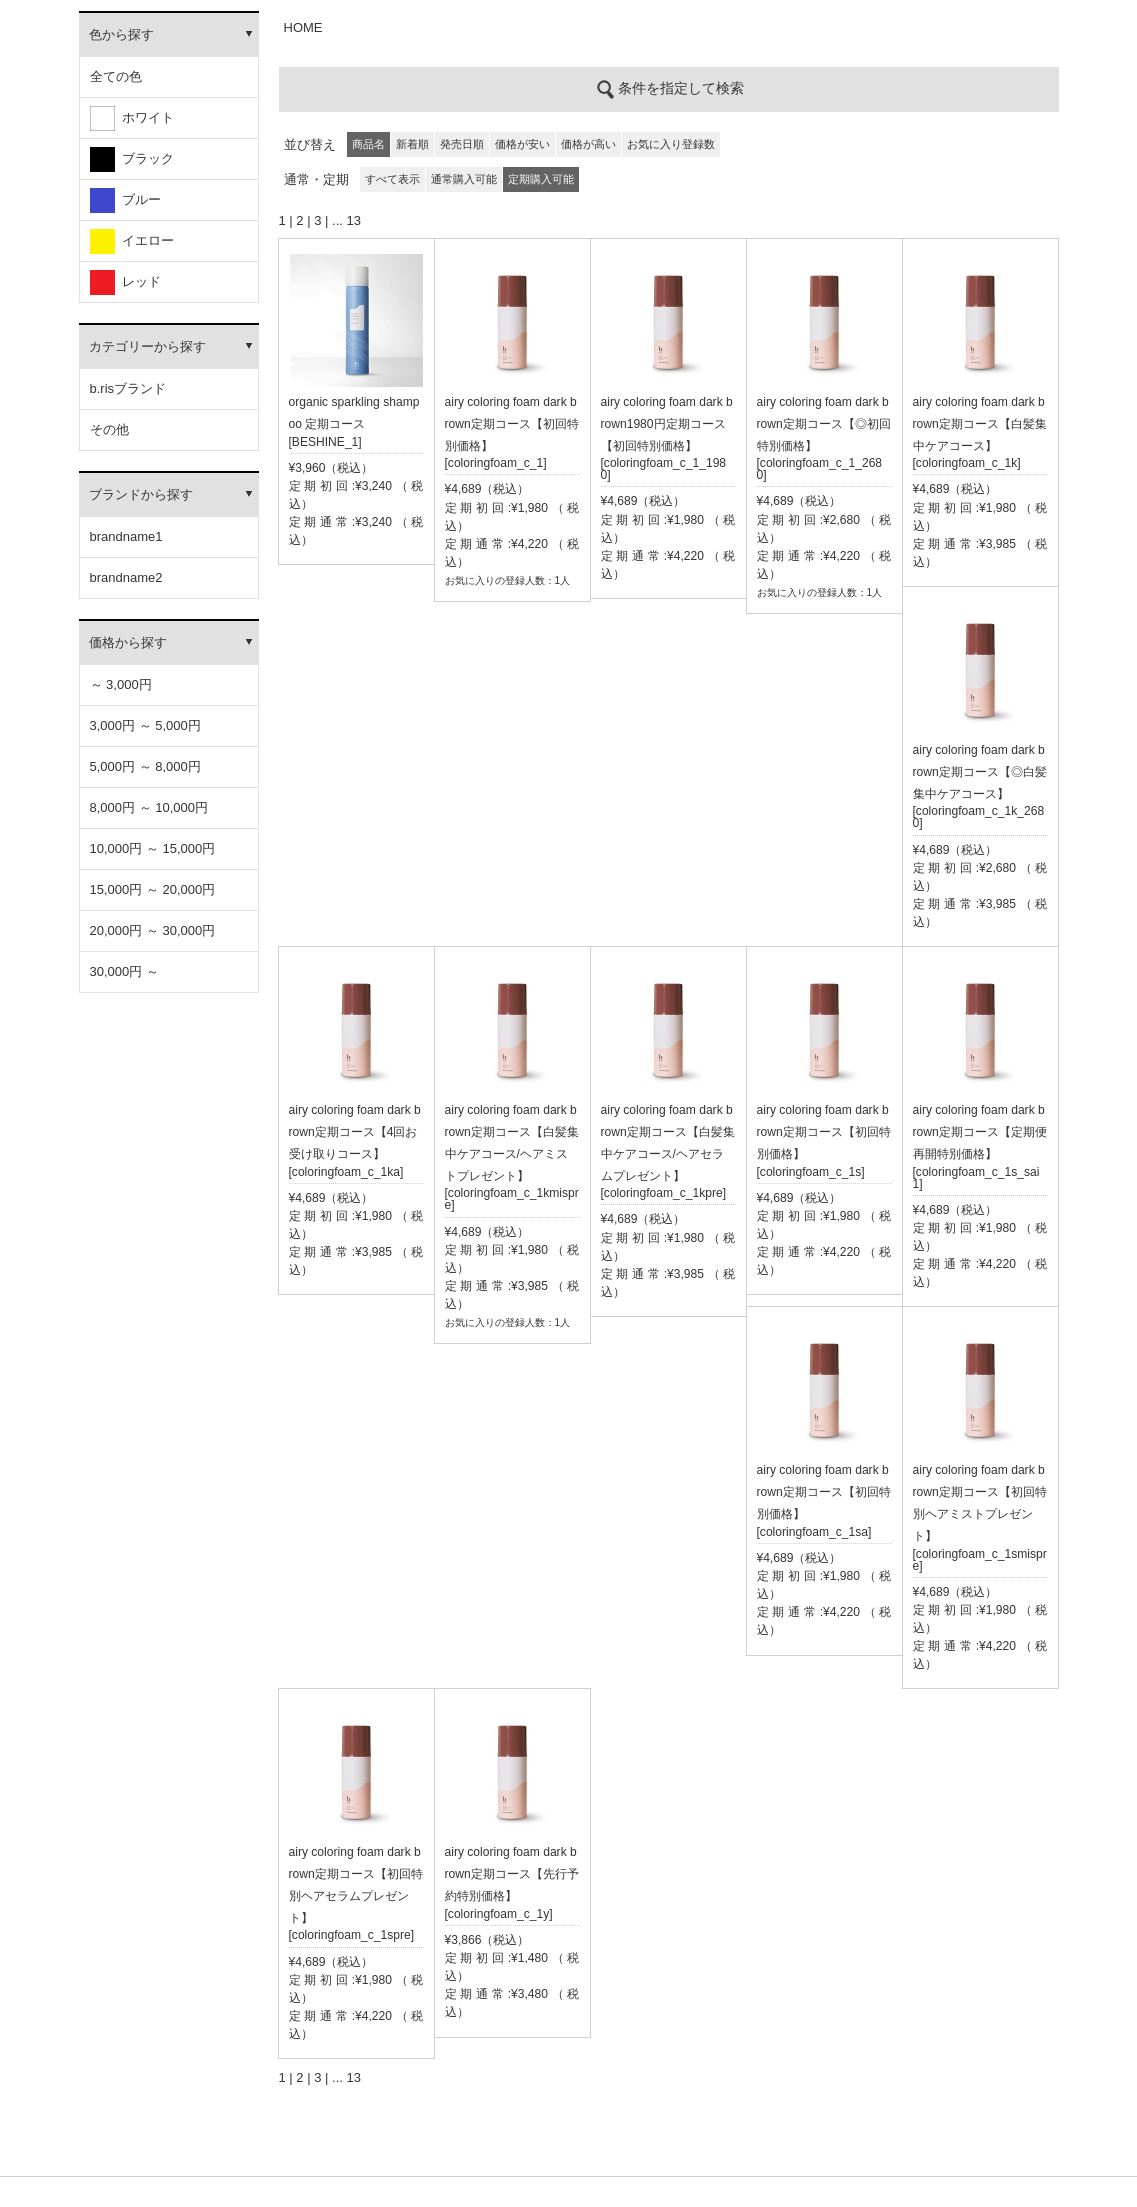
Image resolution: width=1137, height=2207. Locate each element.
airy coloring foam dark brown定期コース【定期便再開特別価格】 (980, 1132)
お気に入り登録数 (671, 144)
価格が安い (522, 144)
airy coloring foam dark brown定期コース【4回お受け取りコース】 (355, 1132)
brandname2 (126, 577)
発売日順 (462, 144)
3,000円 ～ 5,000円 (145, 725)
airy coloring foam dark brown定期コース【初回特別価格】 (512, 424)
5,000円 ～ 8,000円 (145, 766)
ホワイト (132, 118)
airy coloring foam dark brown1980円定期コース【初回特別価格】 (667, 424)
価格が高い (588, 144)
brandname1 (126, 536)
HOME (303, 27)
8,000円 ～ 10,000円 (149, 807)
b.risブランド (128, 388)
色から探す (121, 34)
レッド (125, 282)
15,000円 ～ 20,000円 (153, 889)
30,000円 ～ (124, 971)
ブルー (125, 200)
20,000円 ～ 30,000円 (153, 930)
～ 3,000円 (121, 684)
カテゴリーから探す (147, 346)
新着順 (412, 144)
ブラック (132, 159)
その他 (109, 429)
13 (353, 220)
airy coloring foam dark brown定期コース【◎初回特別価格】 (824, 424)
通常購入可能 (464, 179)
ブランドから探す (141, 494)
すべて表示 (392, 179)
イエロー (132, 241)
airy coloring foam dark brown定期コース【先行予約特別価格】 (512, 1874)
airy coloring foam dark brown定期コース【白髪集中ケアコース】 (980, 424)
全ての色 (116, 76)
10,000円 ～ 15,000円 (153, 848)
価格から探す (128, 642)
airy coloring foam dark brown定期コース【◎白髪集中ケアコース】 (980, 772)
